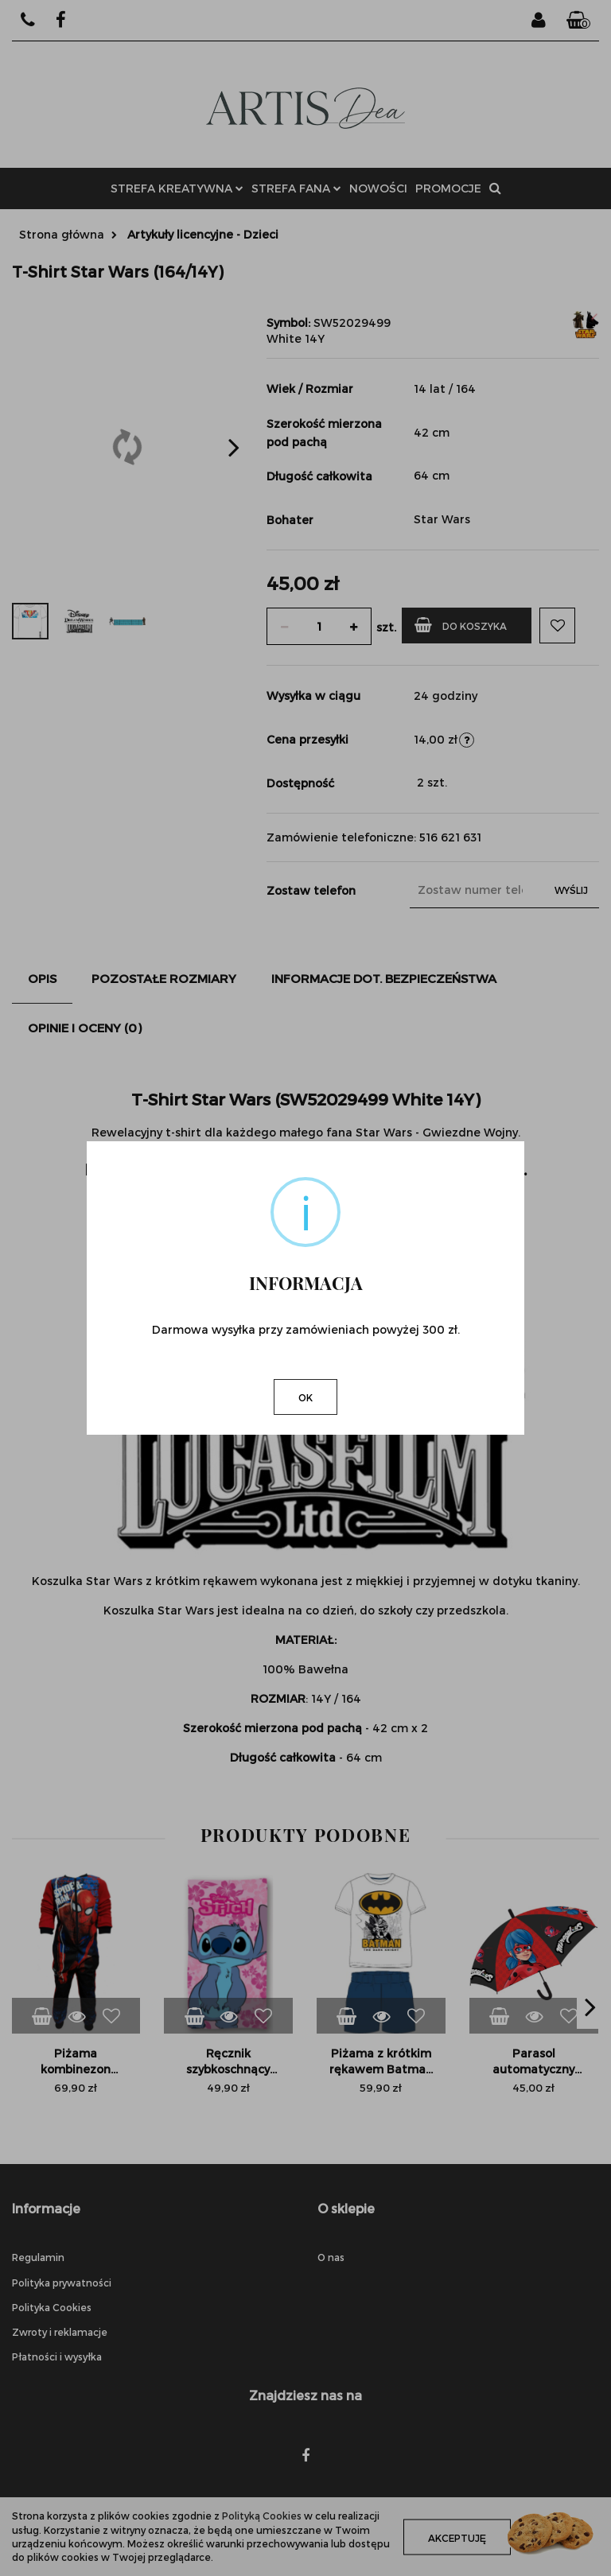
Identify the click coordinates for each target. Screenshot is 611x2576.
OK (305, 1397)
